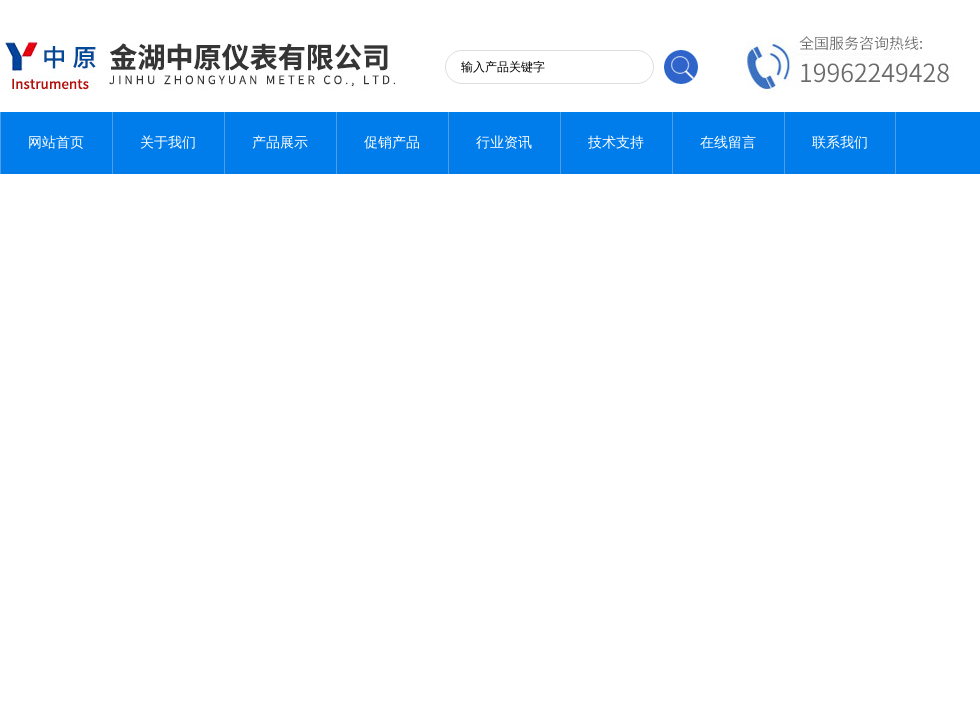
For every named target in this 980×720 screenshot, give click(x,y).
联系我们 (840, 142)
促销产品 (392, 142)
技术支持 (616, 142)
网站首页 (56, 142)
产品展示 (280, 142)
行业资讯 (504, 142)
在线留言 (728, 142)
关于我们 (168, 142)
